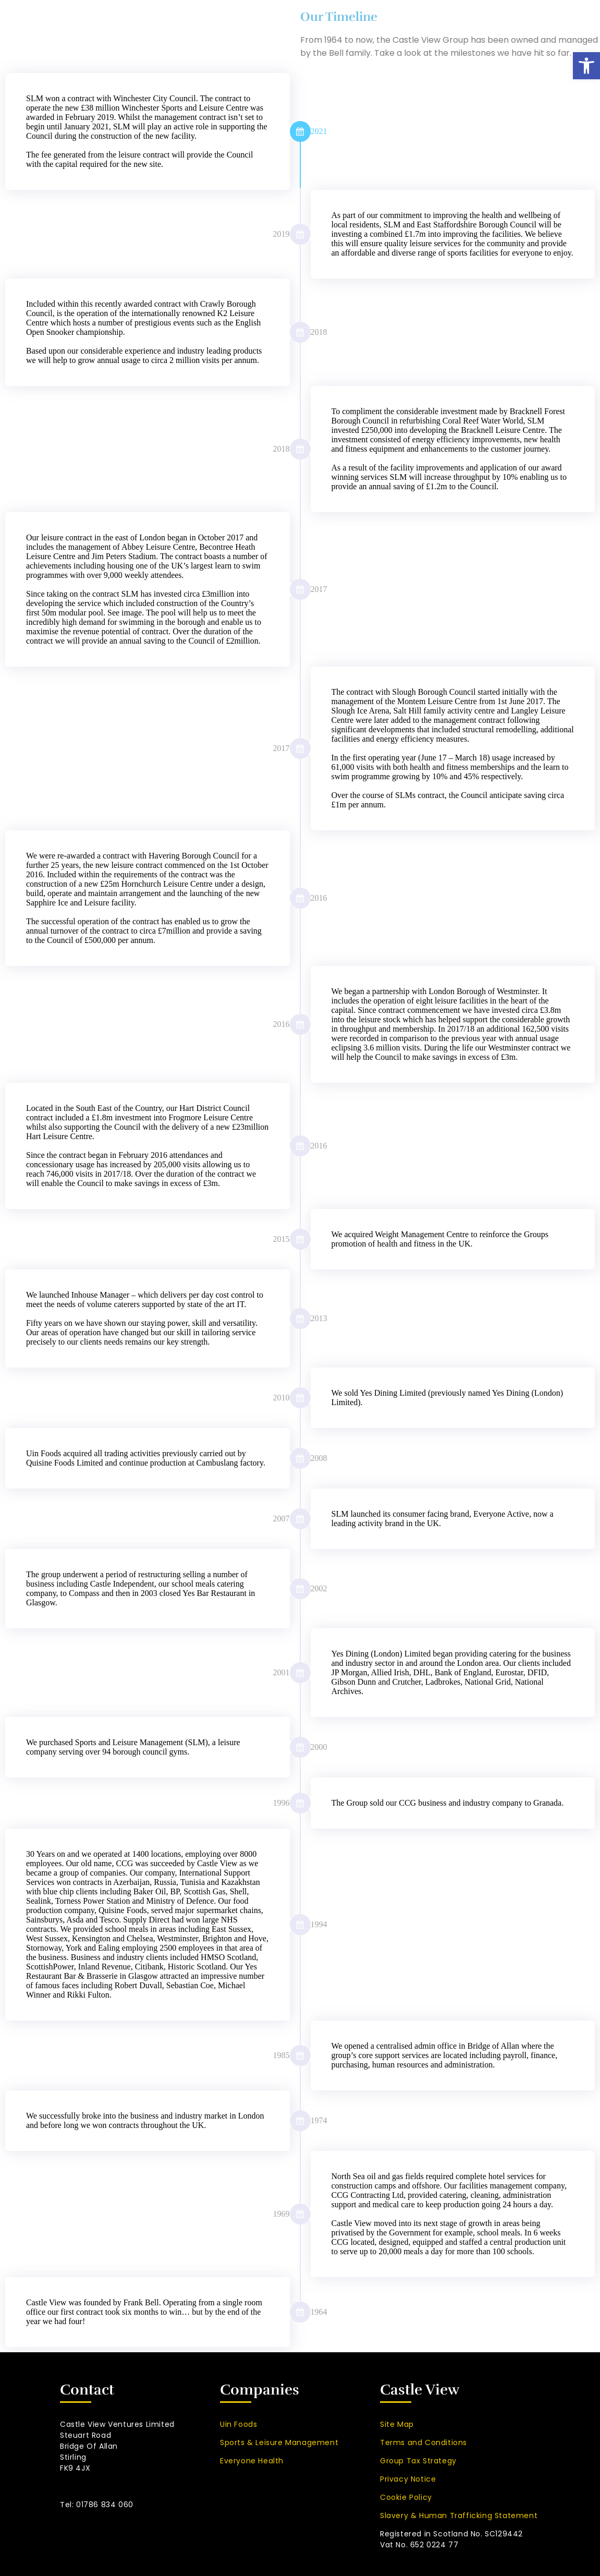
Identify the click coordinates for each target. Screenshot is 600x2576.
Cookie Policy (406, 2497)
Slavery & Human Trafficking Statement (458, 2515)
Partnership (418, 24)
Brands (351, 25)
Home (152, 24)
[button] (586, 65)
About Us (209, 25)
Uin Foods (238, 2424)
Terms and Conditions (423, 2442)
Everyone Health (252, 2461)
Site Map (397, 2424)
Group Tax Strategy (418, 2461)
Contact (567, 24)
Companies (282, 25)
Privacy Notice (408, 2479)
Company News (496, 24)
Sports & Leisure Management (279, 2442)
